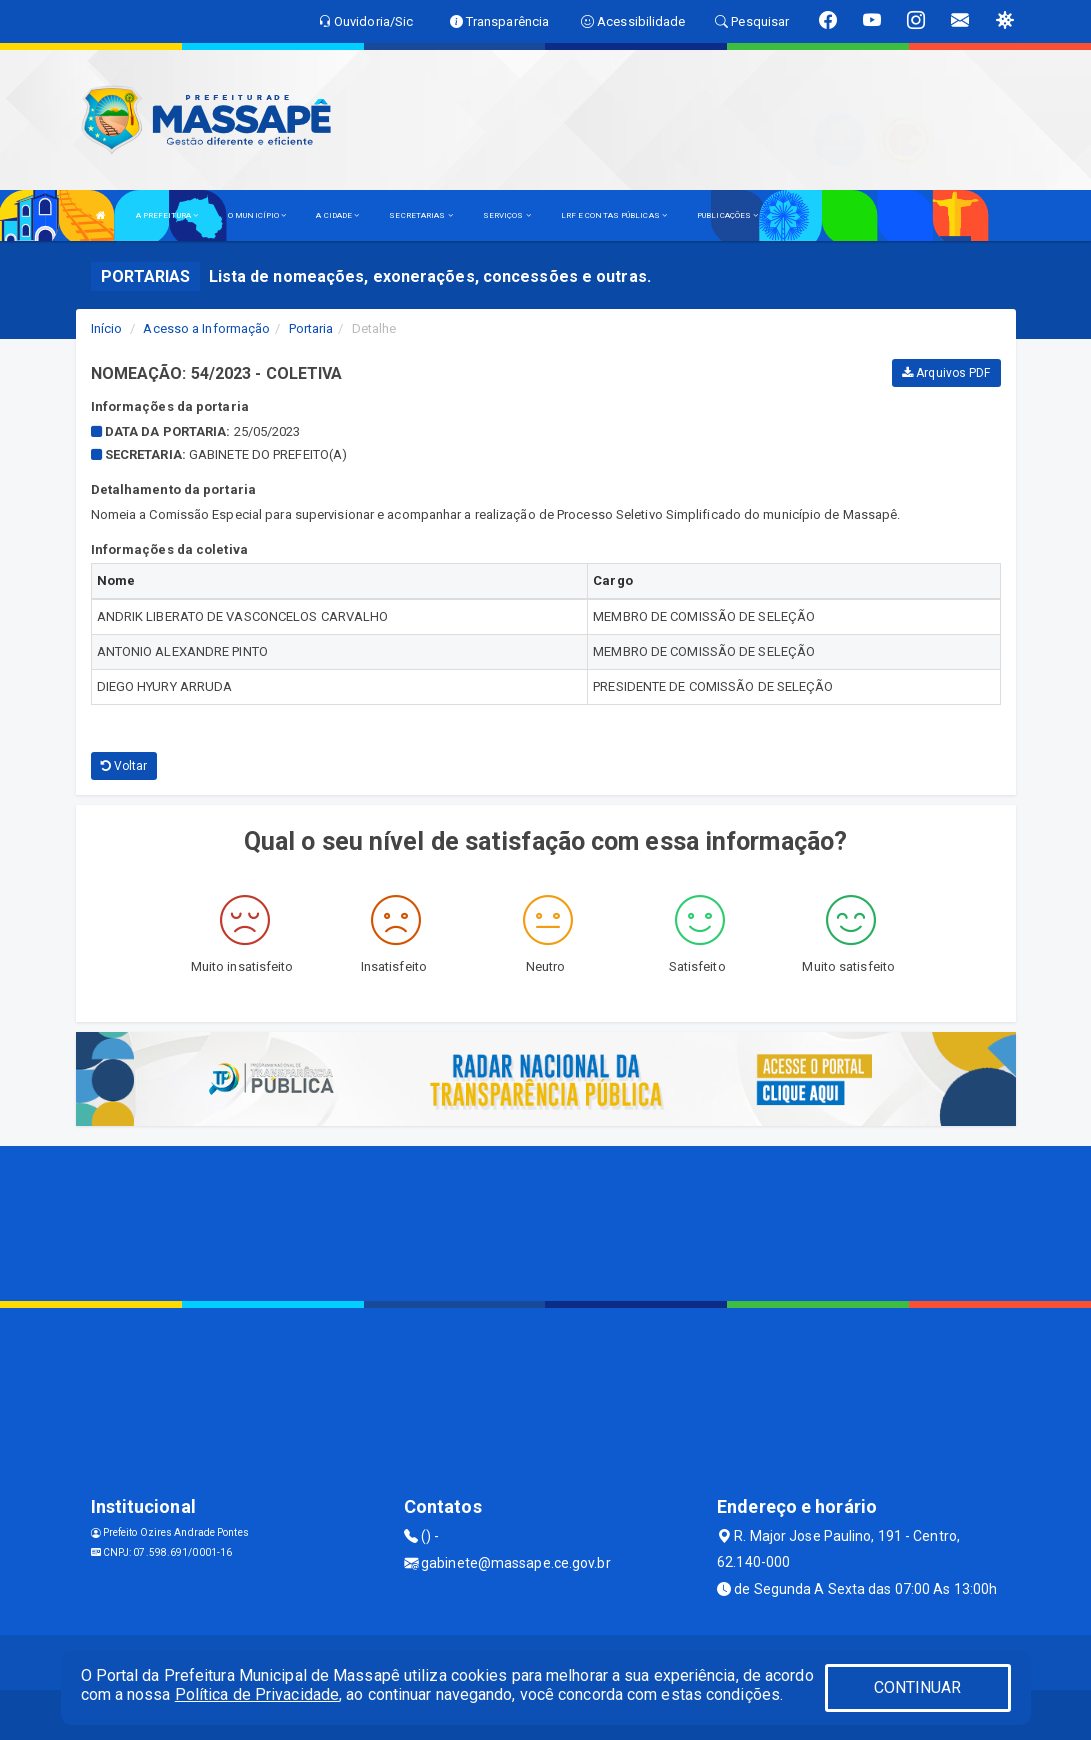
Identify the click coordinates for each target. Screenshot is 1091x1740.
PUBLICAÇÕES (727, 215)
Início (107, 328)
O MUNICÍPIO (257, 215)
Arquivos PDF (946, 373)
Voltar (124, 766)
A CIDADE (337, 215)
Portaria (311, 328)
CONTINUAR (918, 1687)
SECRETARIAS (420, 215)
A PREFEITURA (167, 215)
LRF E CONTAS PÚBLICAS (614, 215)
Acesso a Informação (206, 328)
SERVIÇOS (507, 215)
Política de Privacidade (257, 1694)
